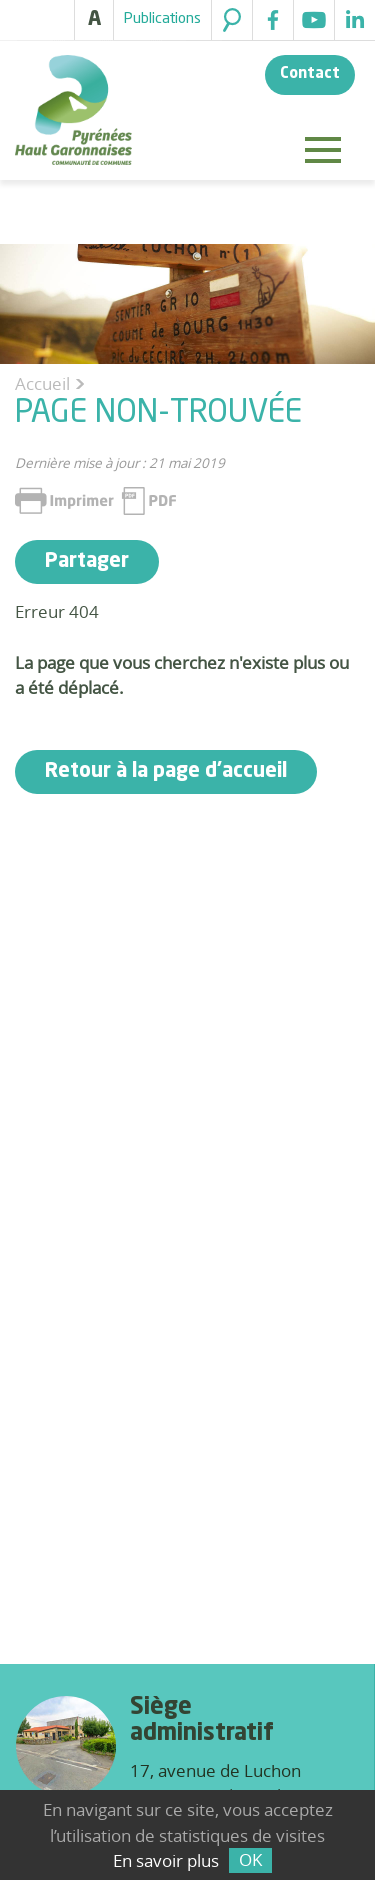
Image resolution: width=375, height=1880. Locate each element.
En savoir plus (166, 1860)
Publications (162, 19)
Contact (310, 74)
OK (250, 1859)
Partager (87, 562)
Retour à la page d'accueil (166, 772)
